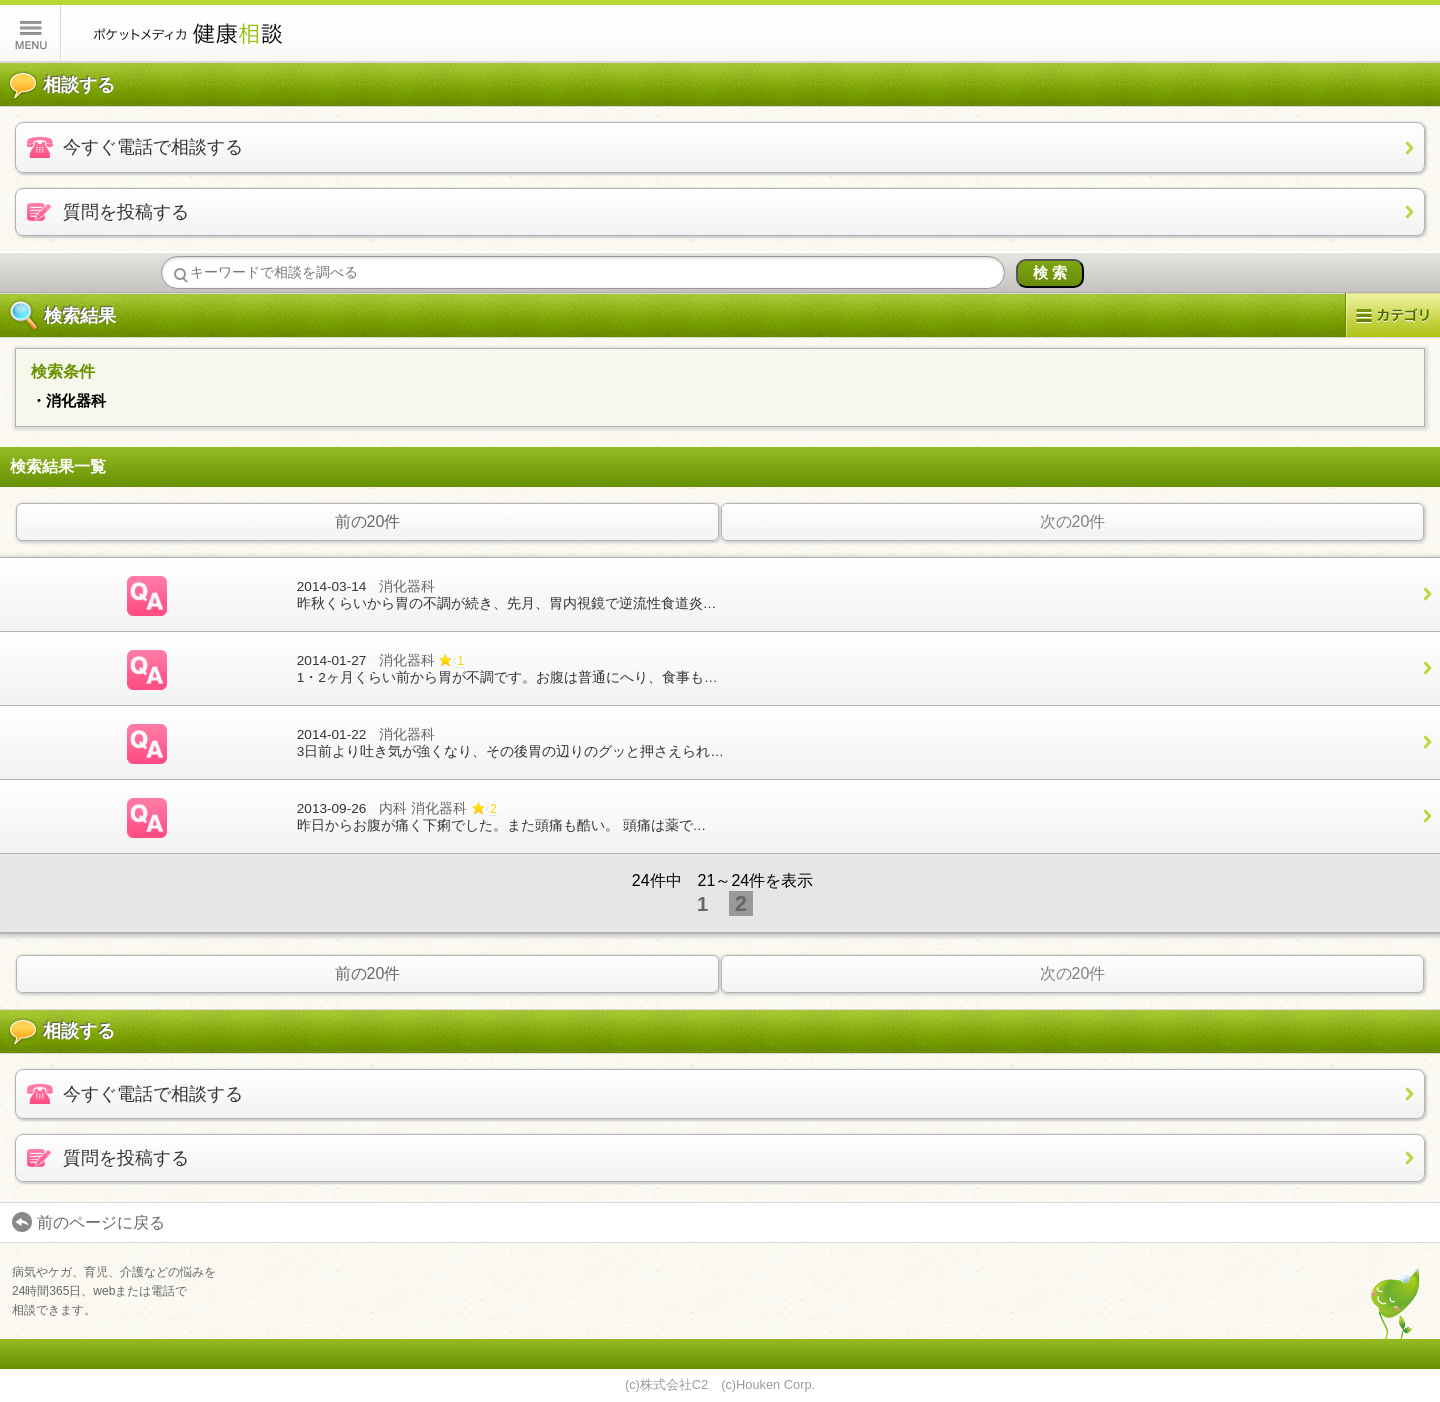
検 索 (1050, 272)
